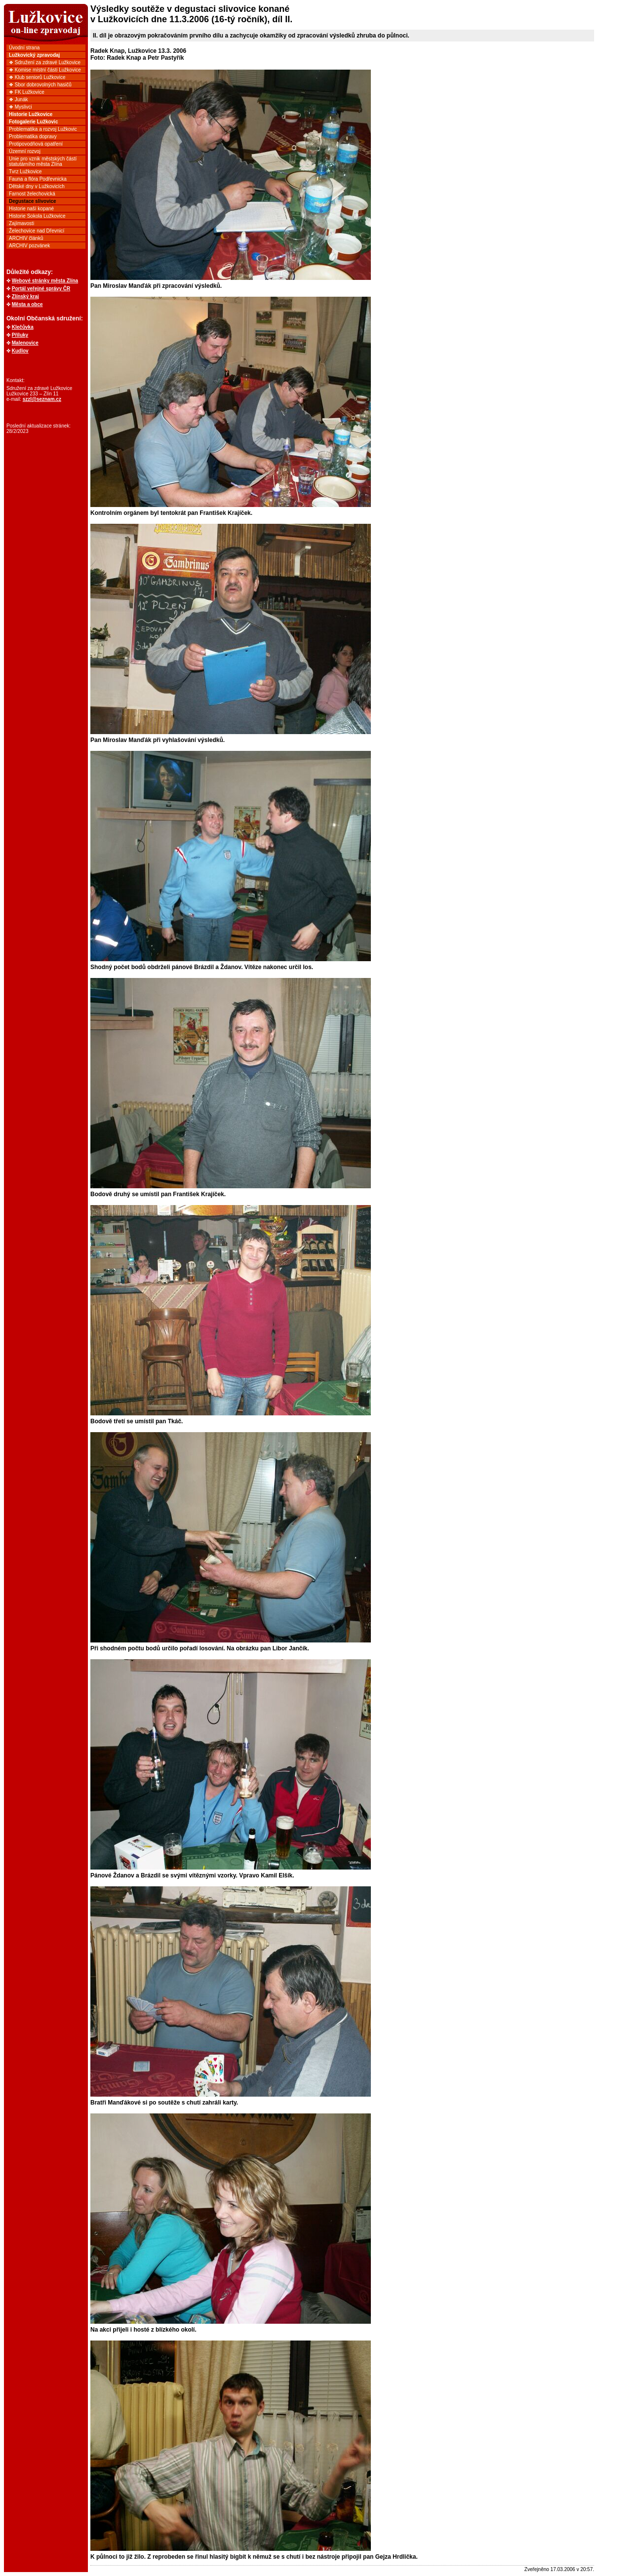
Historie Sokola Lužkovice (37, 216)
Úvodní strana (24, 47)
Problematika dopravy (33, 136)
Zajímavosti (21, 223)
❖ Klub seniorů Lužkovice (37, 77)
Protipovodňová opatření (36, 144)
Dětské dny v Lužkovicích (37, 186)
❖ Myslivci (20, 107)
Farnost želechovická (32, 193)
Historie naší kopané (31, 208)
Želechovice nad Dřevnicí (36, 231)
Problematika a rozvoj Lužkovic (43, 129)
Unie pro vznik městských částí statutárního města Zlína (43, 161)
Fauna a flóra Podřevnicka (38, 179)
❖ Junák (18, 99)
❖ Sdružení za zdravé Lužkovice (44, 62)
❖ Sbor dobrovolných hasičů (40, 84)
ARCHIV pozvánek (29, 245)
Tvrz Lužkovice (25, 171)
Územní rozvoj (24, 151)
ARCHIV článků (26, 238)
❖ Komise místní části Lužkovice (45, 70)
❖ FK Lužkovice (26, 92)
